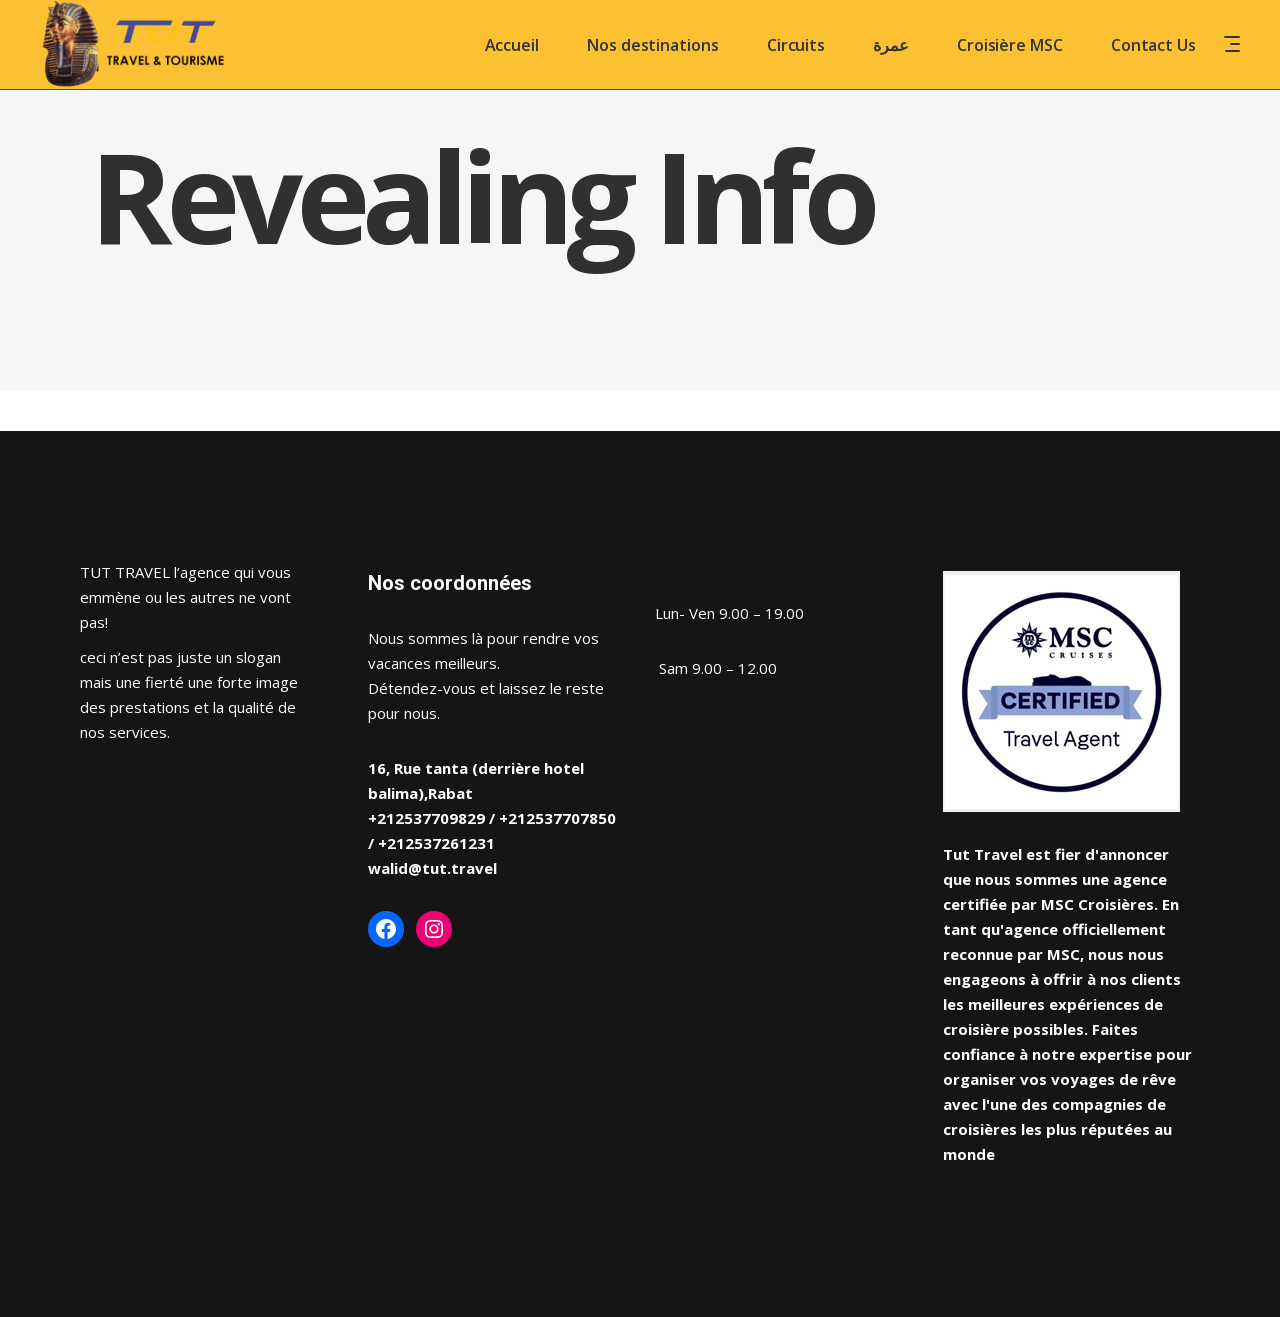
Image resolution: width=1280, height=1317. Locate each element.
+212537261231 (436, 843)
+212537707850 (557, 818)
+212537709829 (426, 818)
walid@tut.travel (432, 868)
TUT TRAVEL (125, 572)
